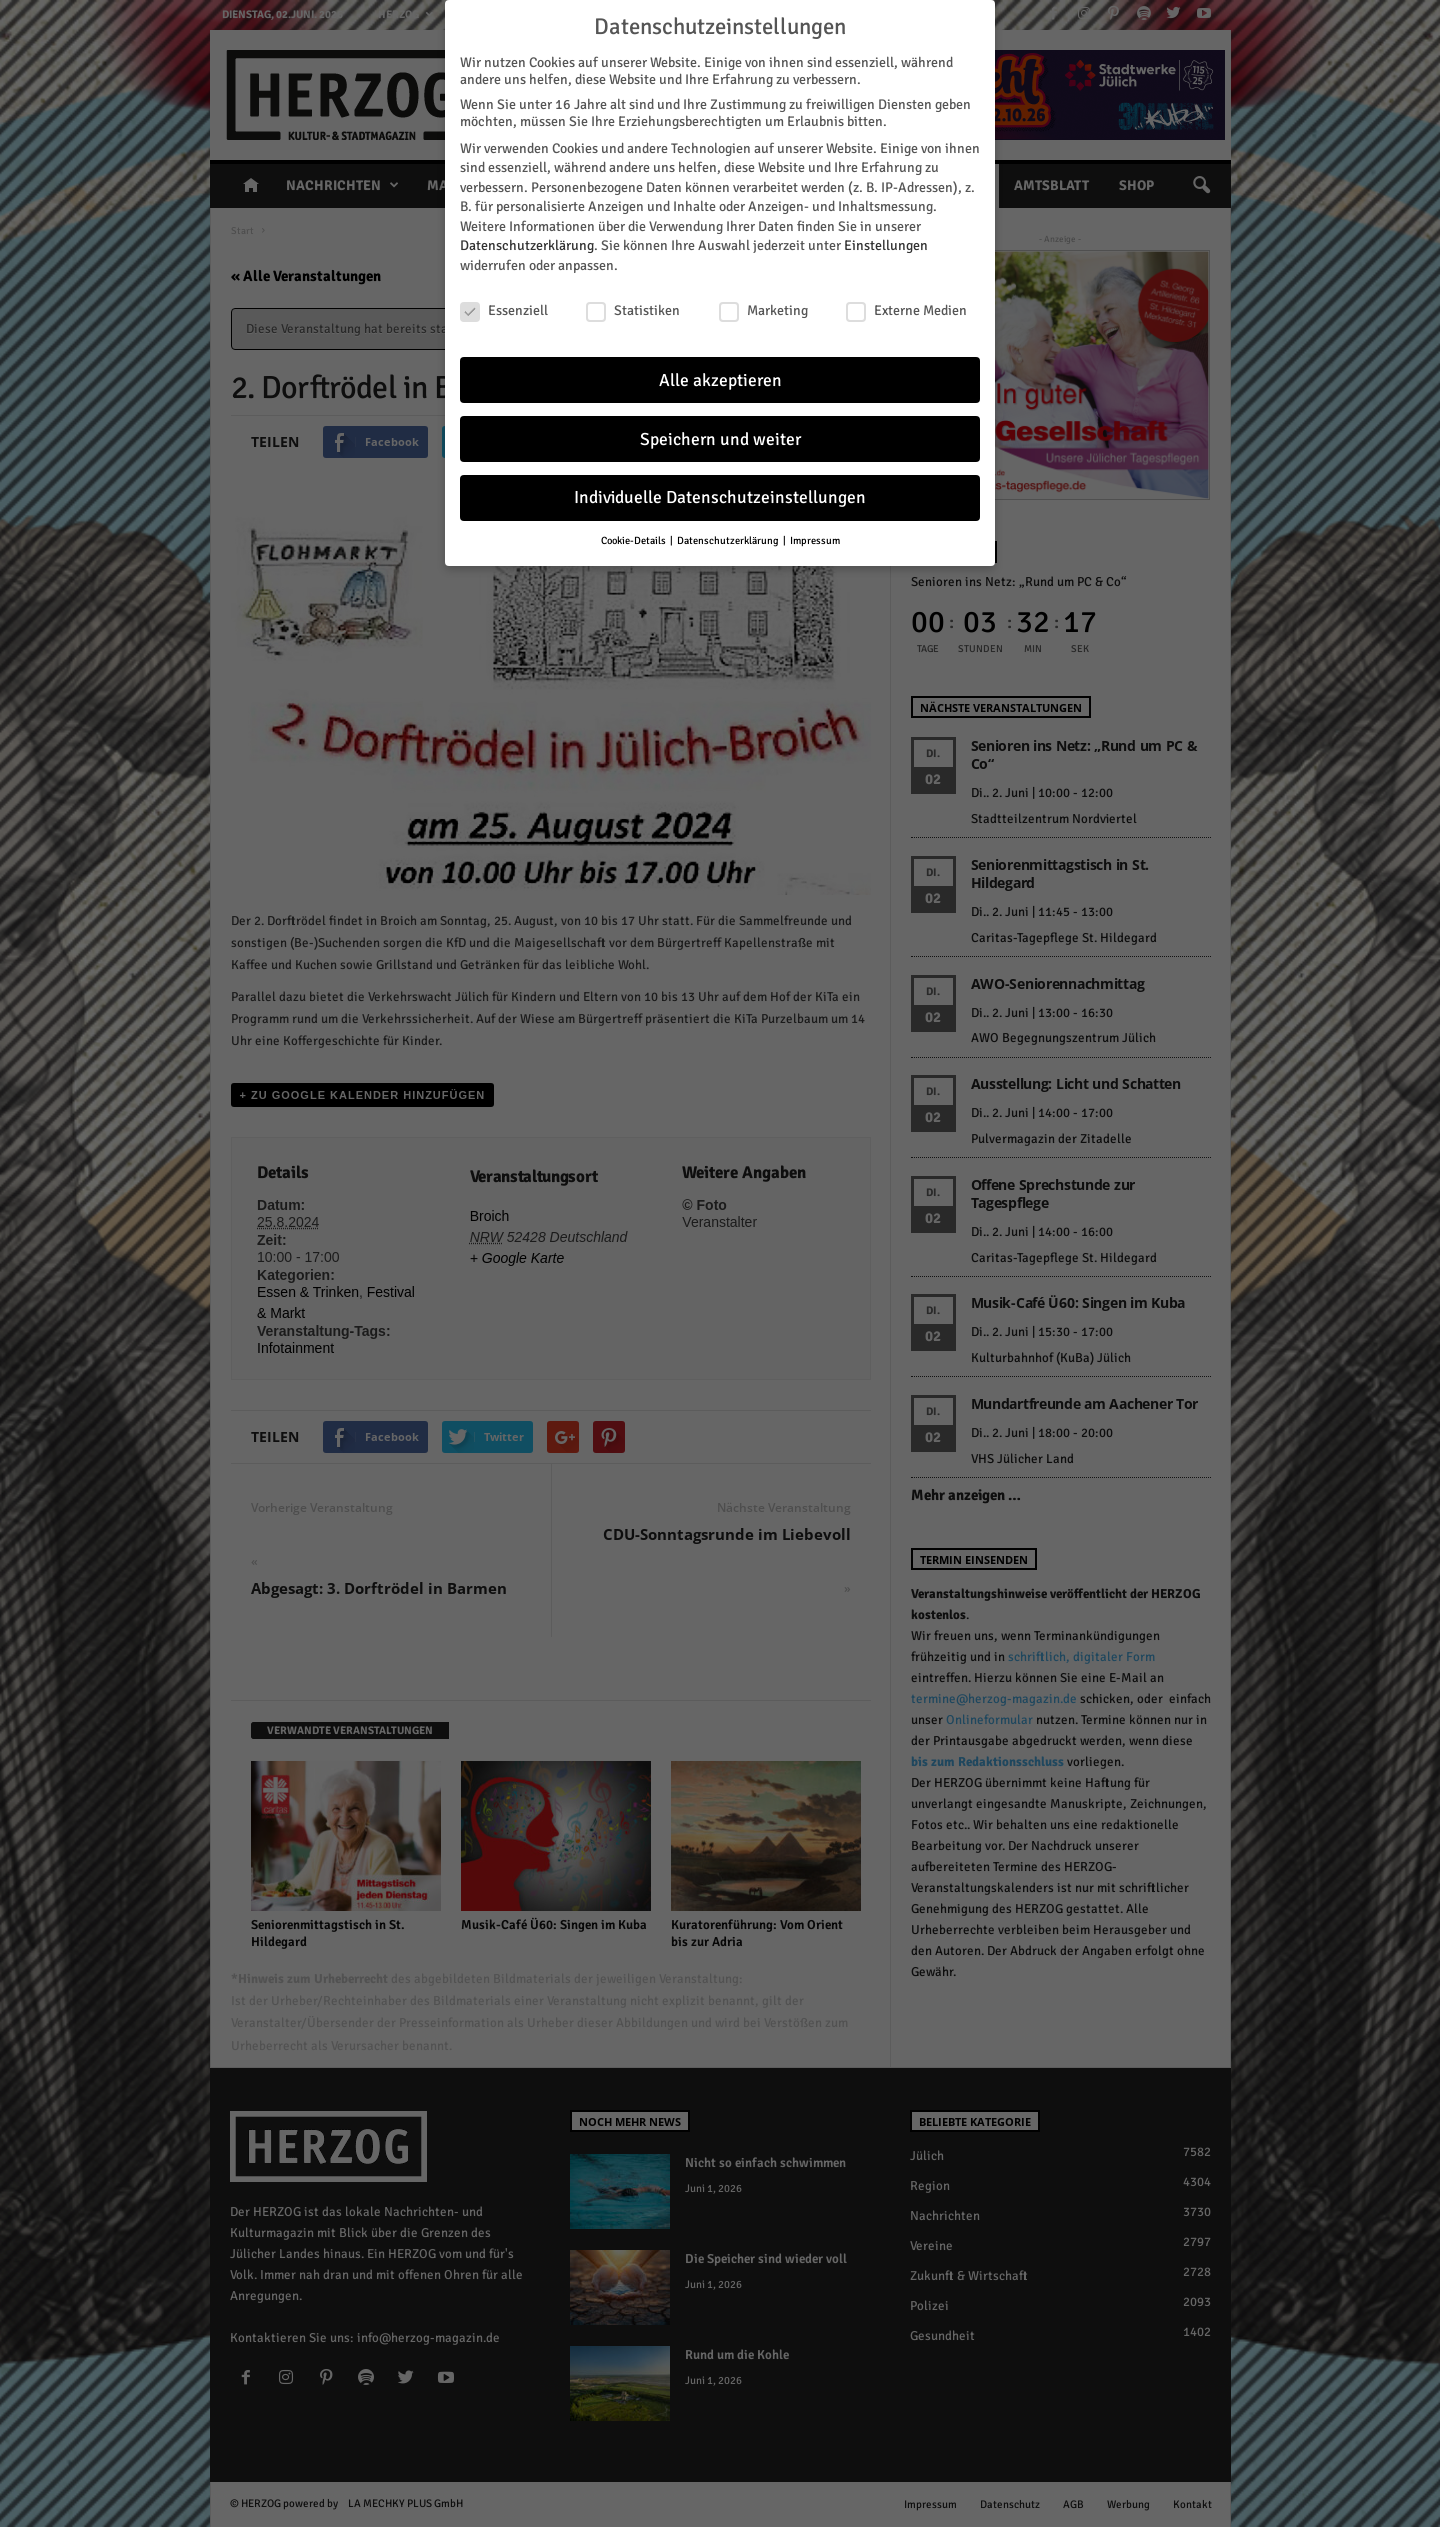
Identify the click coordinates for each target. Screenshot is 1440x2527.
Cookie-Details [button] (634, 540)
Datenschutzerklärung (527, 245)
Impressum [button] (815, 540)
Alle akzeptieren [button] (720, 380)
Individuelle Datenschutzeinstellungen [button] (720, 497)
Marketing (763, 310)
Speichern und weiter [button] (720, 439)
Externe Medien (906, 310)
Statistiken (633, 310)
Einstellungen (886, 245)
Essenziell (504, 310)
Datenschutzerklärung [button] (729, 540)
